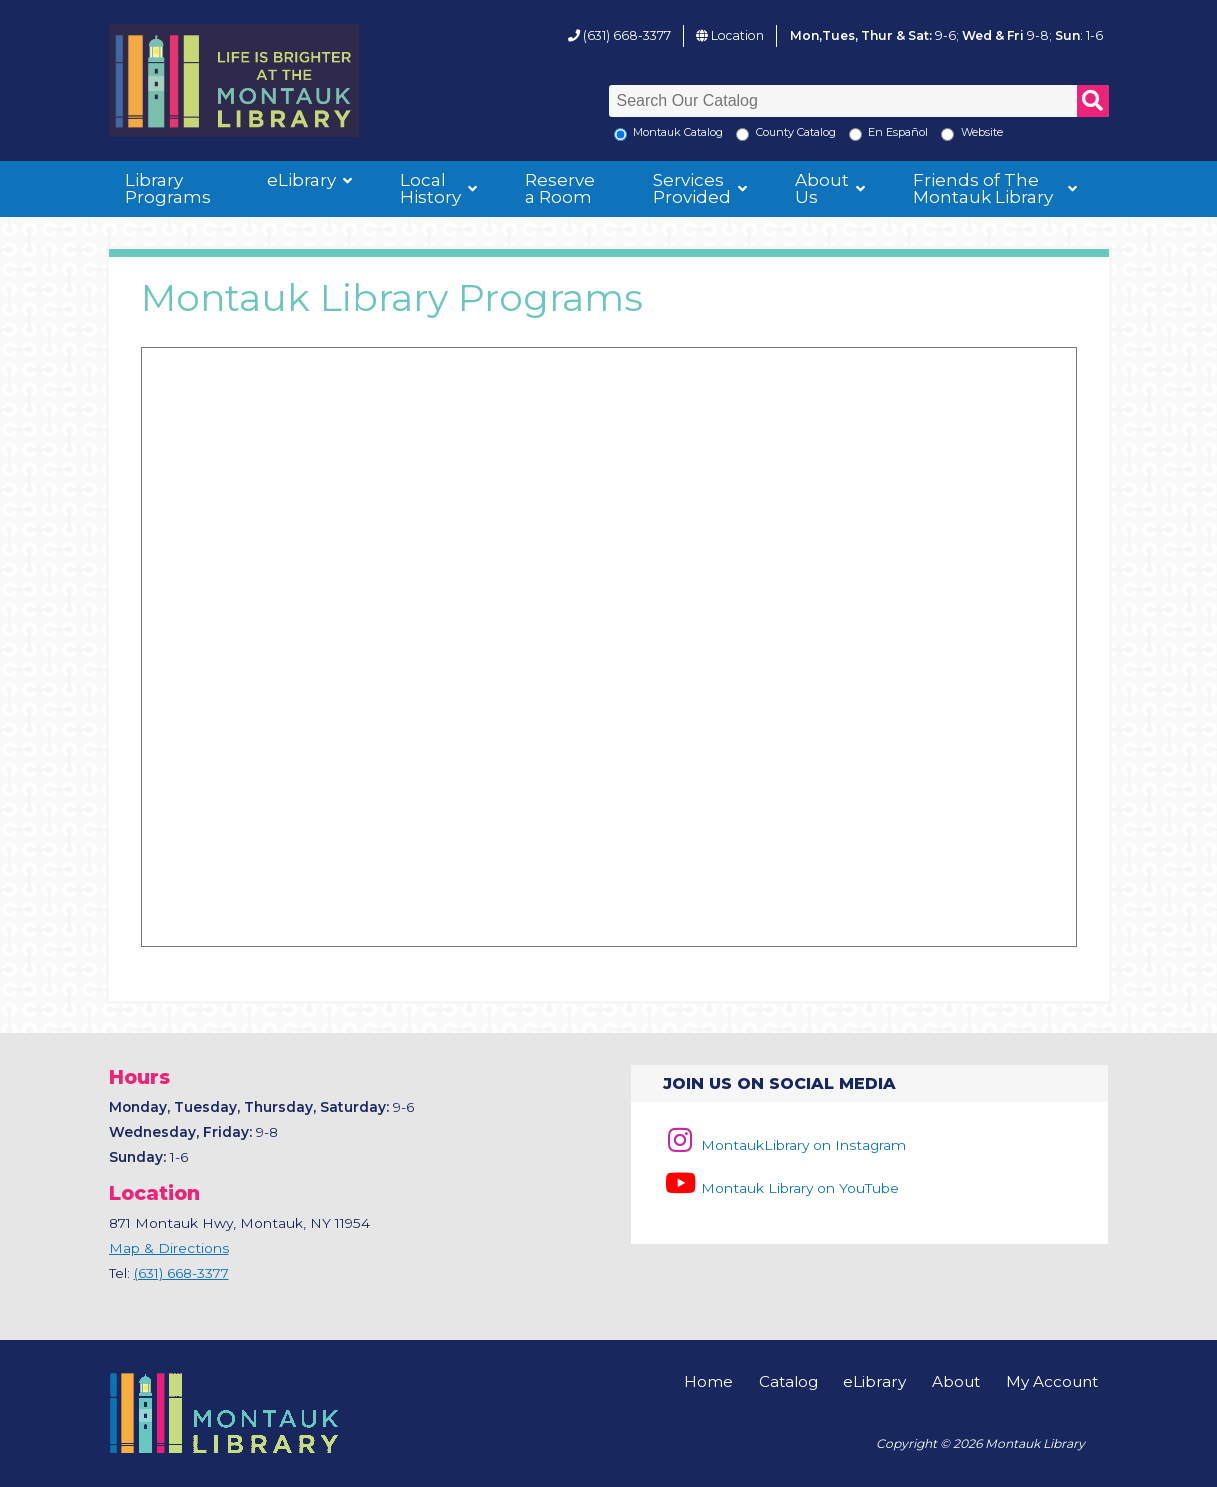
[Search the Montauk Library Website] (947, 134)
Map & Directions (169, 1248)
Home (708, 1381)
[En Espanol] (855, 134)
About (956, 1381)
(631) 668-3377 (627, 35)
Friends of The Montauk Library (983, 188)
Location (737, 35)
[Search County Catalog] (742, 134)
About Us (822, 188)
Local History (430, 188)
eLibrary (301, 180)
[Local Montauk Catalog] (620, 134)
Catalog (788, 1381)
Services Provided (692, 188)
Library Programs (168, 188)
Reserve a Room (560, 188)
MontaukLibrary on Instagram (784, 1145)
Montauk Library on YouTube (781, 1188)
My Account (1052, 1381)
